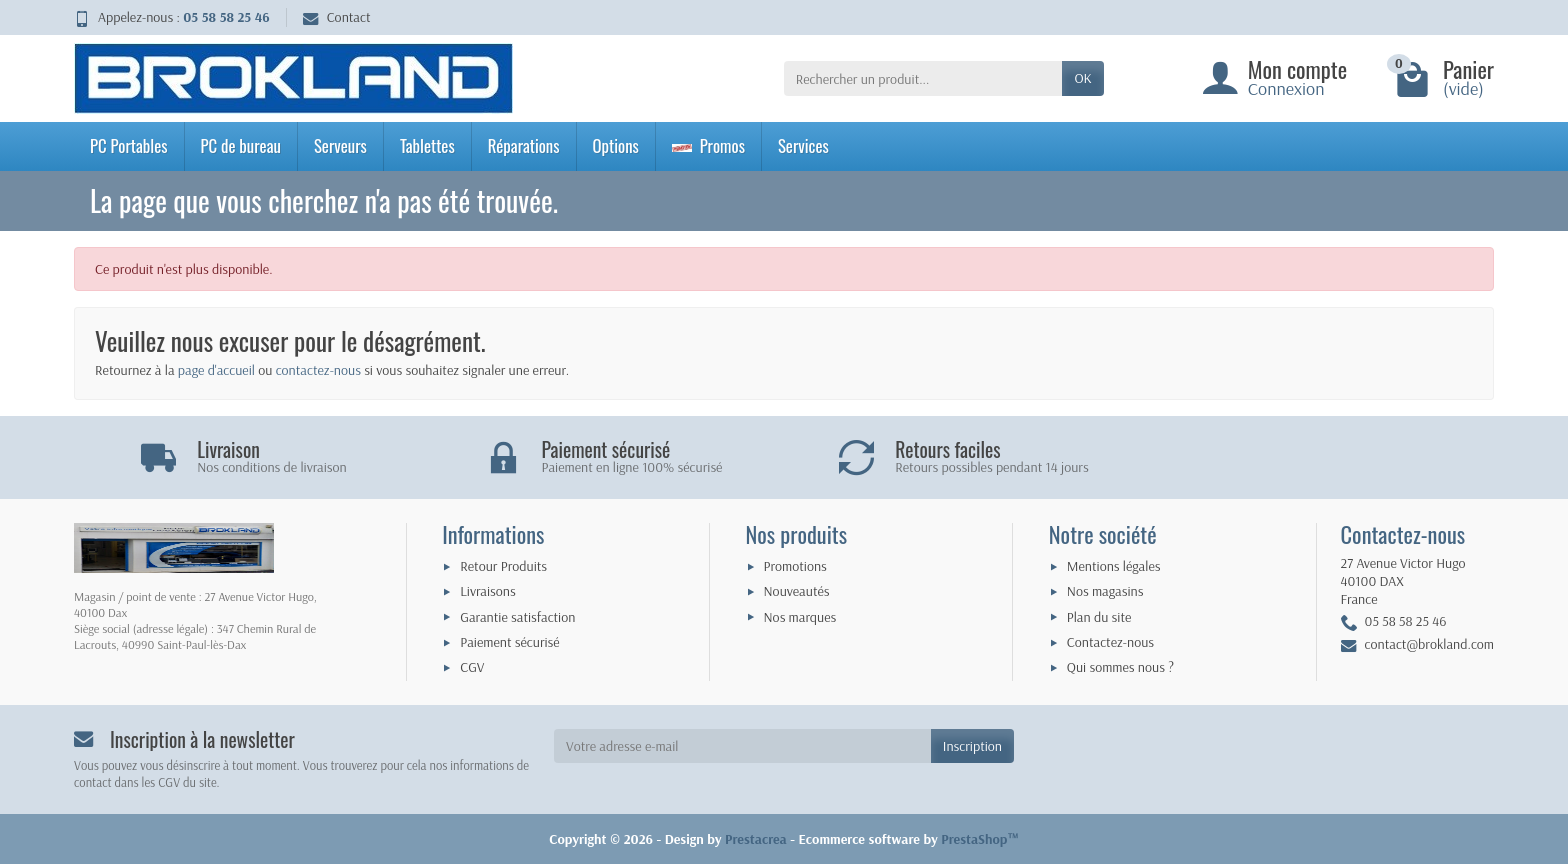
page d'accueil (216, 370)
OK (1082, 78)
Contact (337, 17)
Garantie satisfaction (517, 617)
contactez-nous (318, 370)
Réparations (524, 145)
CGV (472, 667)
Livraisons (488, 591)
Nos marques (800, 617)
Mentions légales (1114, 566)
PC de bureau (241, 145)
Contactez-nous (1110, 642)
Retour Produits (503, 566)
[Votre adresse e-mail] (742, 746)
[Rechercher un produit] (923, 78)
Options (616, 145)
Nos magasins (1105, 591)
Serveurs (340, 145)
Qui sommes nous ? (1120, 667)
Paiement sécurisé (509, 642)
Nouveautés (797, 591)
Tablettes (427, 145)
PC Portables (129, 145)
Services (803, 145)
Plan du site (1099, 617)
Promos (708, 145)
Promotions (795, 566)
